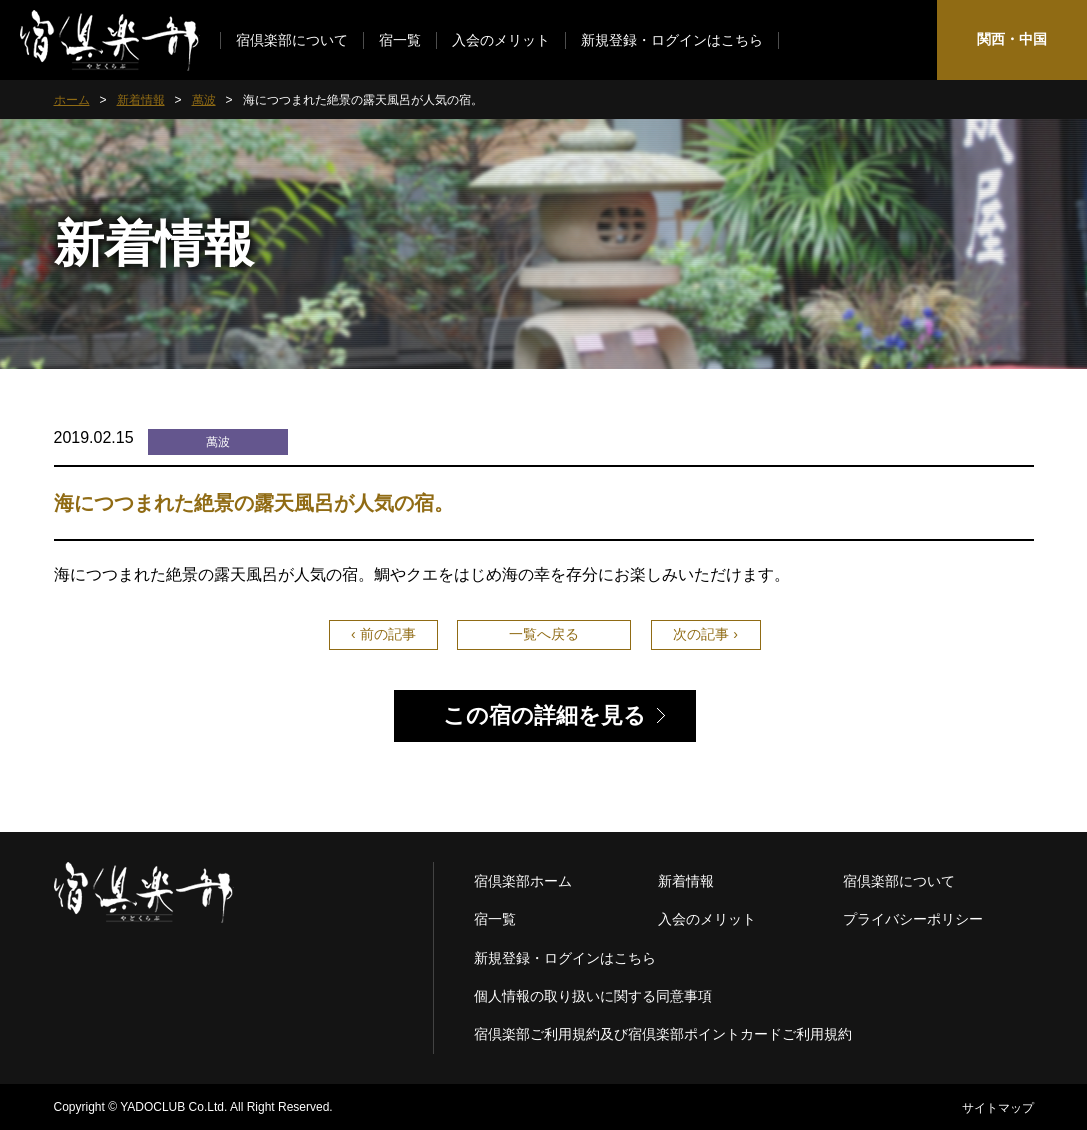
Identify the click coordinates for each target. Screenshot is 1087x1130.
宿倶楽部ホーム (523, 881)
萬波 (204, 100)
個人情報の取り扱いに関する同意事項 (593, 996)
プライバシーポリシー (913, 919)
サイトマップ (998, 1108)
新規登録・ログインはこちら (672, 40)
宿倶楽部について (292, 40)
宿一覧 (400, 40)
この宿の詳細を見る (544, 715)
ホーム (72, 100)
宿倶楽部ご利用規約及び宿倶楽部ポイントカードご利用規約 (663, 1034)
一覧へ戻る (544, 634)
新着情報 (141, 100)
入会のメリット (501, 40)
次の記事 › (705, 634)
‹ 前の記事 (383, 634)
